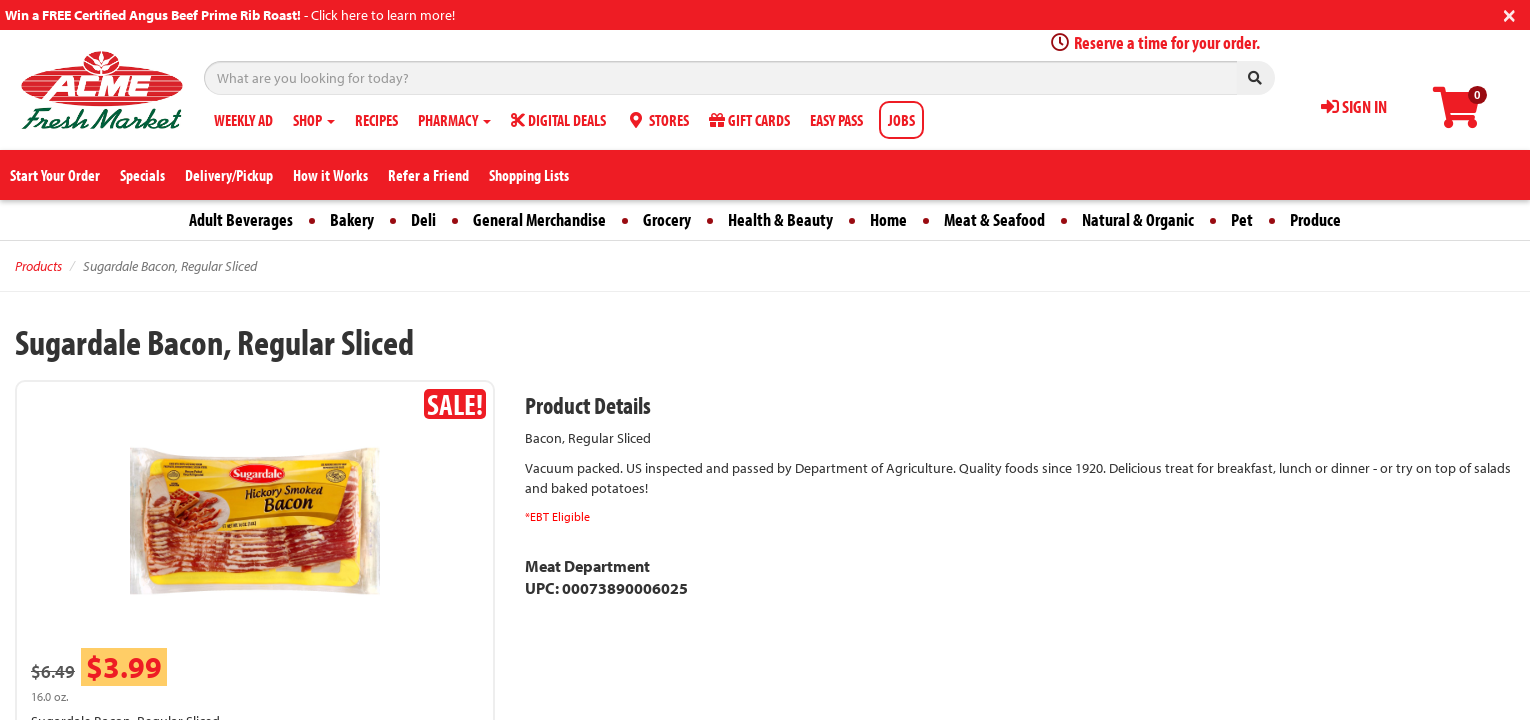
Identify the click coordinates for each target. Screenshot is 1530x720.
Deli (423, 219)
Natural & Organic (1138, 219)
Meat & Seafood (994, 219)
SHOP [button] (314, 120)
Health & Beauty (780, 219)
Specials (142, 175)
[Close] (1509, 13)
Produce (1315, 219)
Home (888, 219)
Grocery (667, 219)
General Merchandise (539, 219)
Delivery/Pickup (229, 175)
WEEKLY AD (243, 120)
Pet (1242, 219)
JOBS (901, 120)
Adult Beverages (241, 219)
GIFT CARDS (749, 120)
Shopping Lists (529, 175)
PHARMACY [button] (454, 120)
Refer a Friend (428, 175)
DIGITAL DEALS (558, 120)
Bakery (352, 219)
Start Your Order (55, 175)
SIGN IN (1354, 106)
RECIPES (376, 120)
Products (38, 266)
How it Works (330, 175)
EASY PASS (836, 120)
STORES (657, 120)
